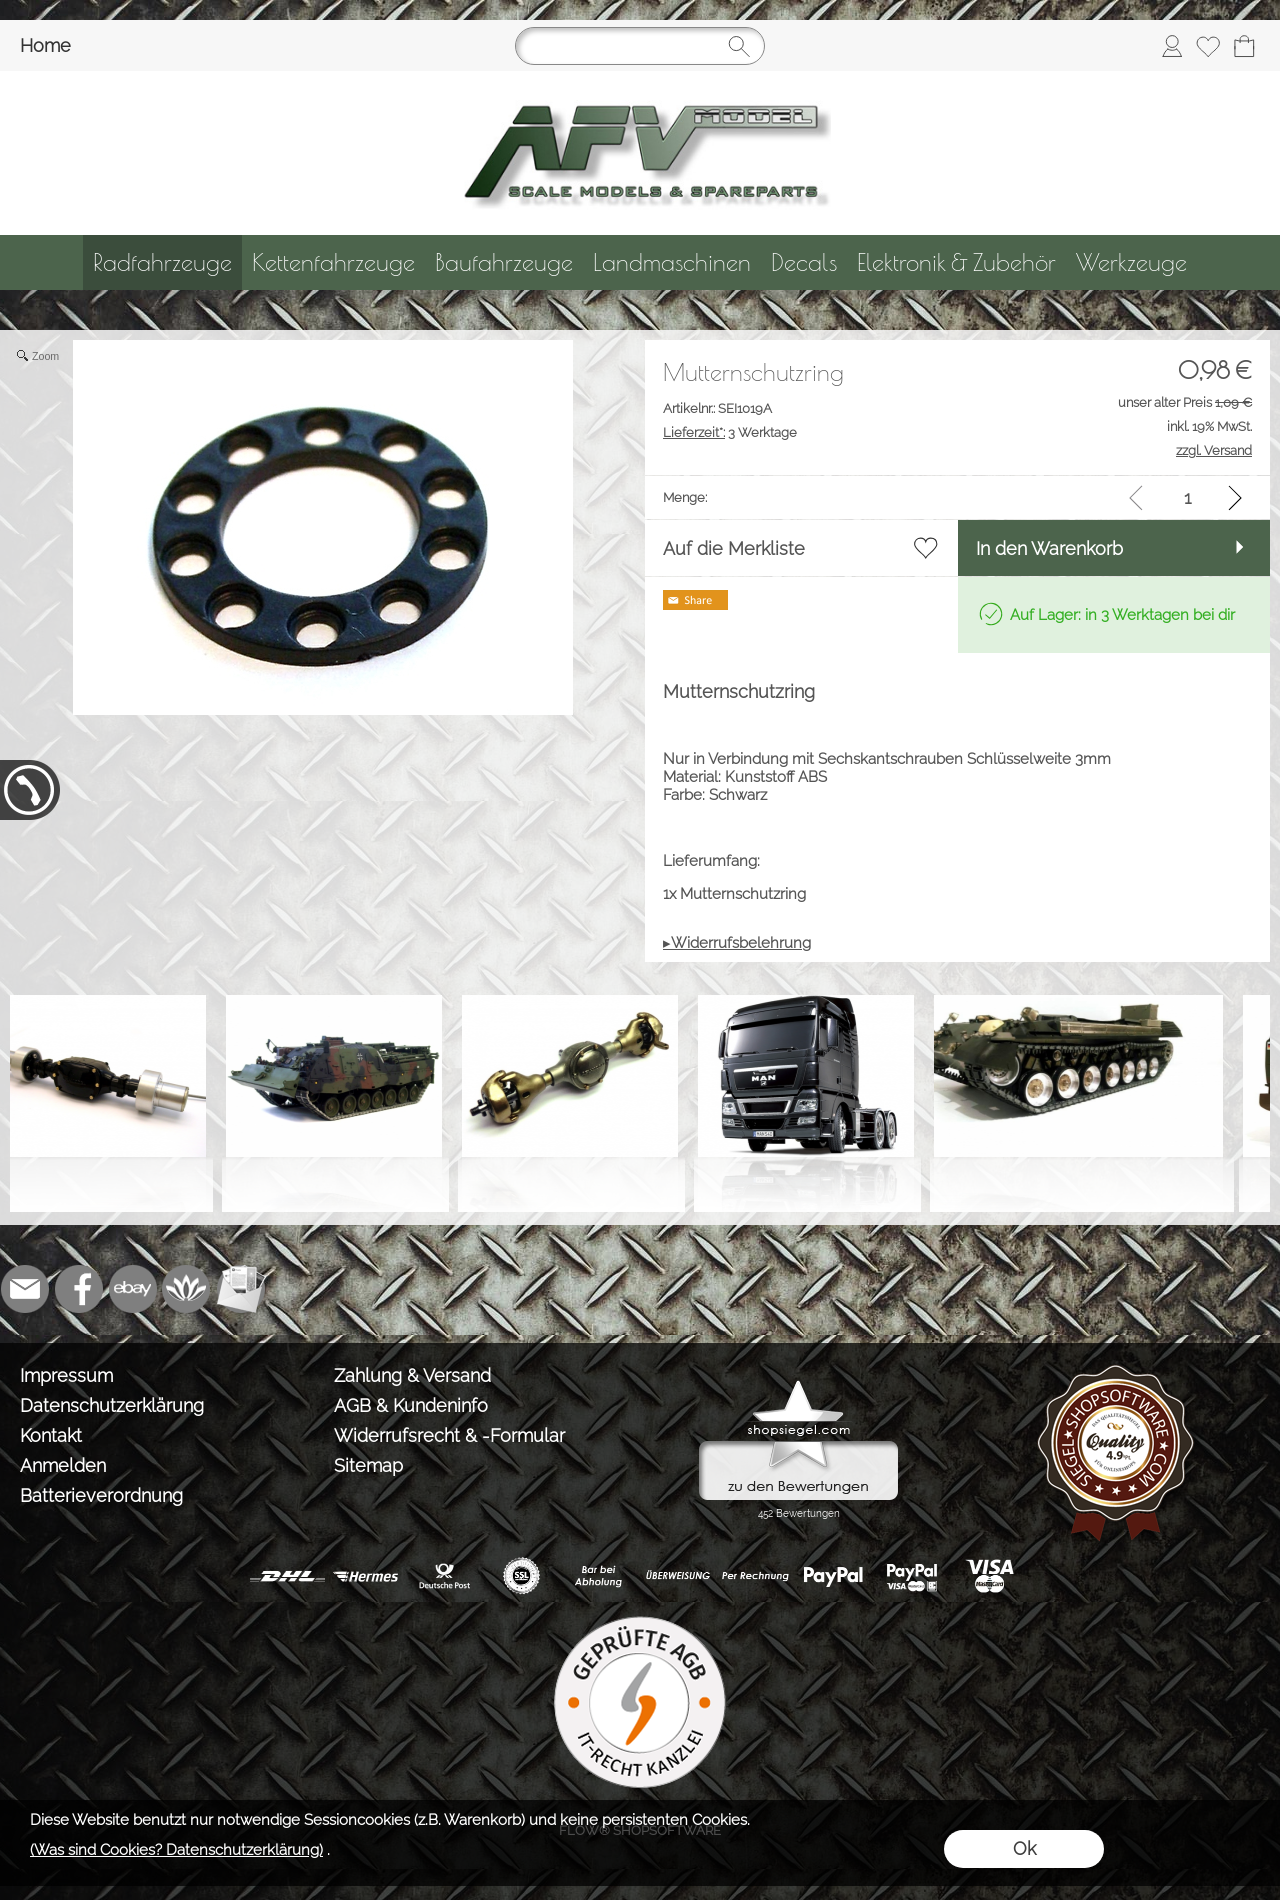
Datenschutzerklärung (112, 1405)
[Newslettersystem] (241, 1289)
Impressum (66, 1375)
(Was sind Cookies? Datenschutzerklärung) (176, 1850)
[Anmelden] (1172, 46)
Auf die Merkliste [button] (734, 548)
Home (45, 45)
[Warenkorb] (1244, 46)
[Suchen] (640, 46)
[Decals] (804, 262)
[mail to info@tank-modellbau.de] (25, 1289)
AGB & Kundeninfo (411, 1405)
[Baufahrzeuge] (504, 262)
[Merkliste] (1208, 46)
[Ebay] (133, 1289)
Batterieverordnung (101, 1495)
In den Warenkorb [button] (1049, 548)
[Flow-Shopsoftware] (187, 1289)
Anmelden (63, 1465)
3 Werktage (730, 432)
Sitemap (368, 1465)
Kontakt (51, 1435)
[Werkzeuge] (1131, 262)
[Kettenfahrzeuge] (333, 262)
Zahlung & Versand (412, 1375)
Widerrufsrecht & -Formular (449, 1435)
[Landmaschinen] (672, 262)
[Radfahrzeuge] (162, 262)
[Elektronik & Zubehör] (956, 262)
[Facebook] (79, 1289)
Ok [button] (1024, 1848)
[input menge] (1187, 497)
